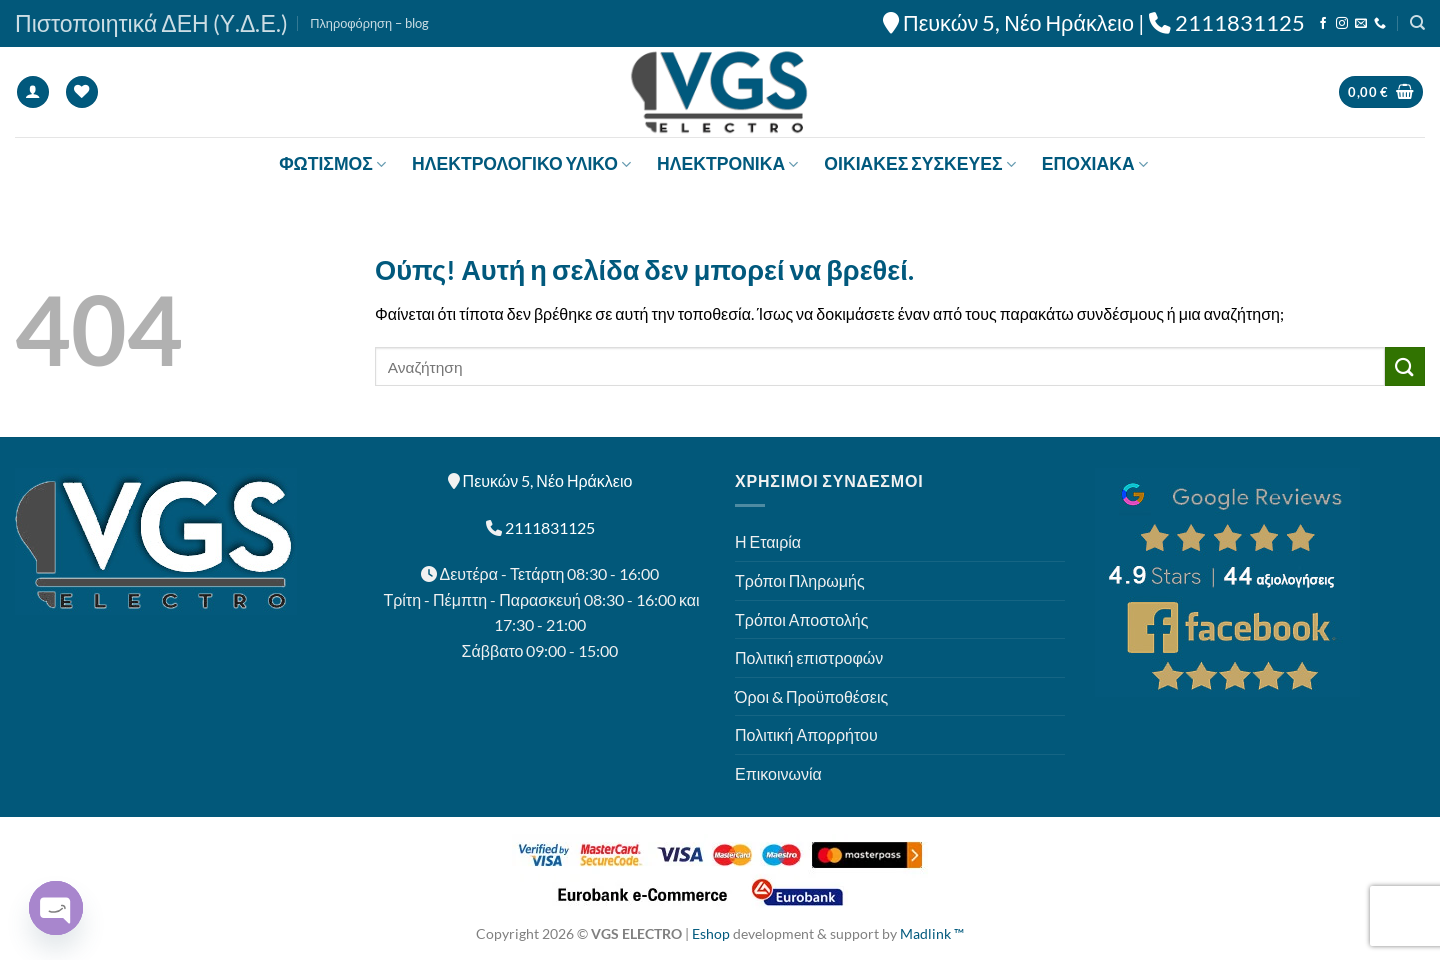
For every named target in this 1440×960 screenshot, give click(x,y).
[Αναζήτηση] (1417, 23)
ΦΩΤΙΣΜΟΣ (332, 163)
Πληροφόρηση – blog (369, 23)
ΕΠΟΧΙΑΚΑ (1095, 163)
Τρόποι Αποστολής (801, 619)
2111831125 (1240, 23)
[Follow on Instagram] (1342, 24)
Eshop (711, 933)
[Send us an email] (1361, 24)
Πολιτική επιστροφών (809, 657)
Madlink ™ (932, 933)
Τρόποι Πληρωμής (800, 580)
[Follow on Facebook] (1323, 24)
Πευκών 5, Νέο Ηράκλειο (1018, 23)
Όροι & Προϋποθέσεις (811, 696)
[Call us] (1380, 24)
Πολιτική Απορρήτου (806, 734)
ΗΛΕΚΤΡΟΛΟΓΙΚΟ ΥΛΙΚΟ (521, 163)
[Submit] (1405, 366)
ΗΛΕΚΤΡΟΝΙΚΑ (727, 163)
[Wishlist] (82, 92)
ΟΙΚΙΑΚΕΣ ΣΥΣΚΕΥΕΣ (919, 163)
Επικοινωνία (778, 773)
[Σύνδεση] (33, 92)
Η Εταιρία (768, 541)
